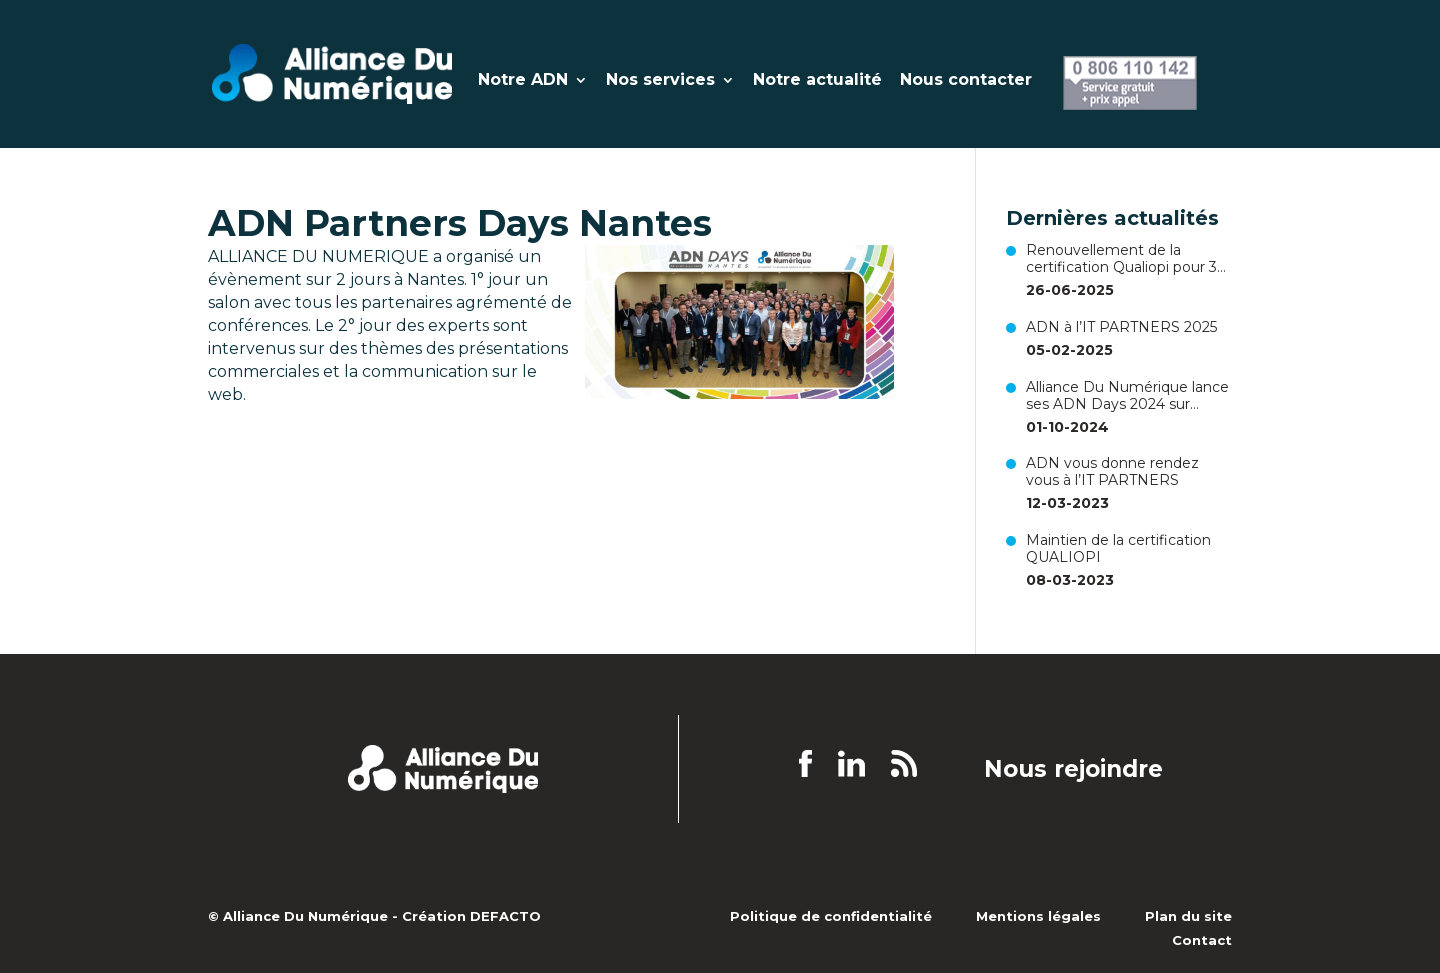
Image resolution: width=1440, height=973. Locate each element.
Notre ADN (523, 81)
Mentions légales (1038, 916)
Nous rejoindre (1073, 770)
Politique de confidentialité (831, 916)
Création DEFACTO (471, 916)
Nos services (660, 81)
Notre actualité (817, 81)
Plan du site (1188, 916)
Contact (1202, 940)
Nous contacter (966, 81)
